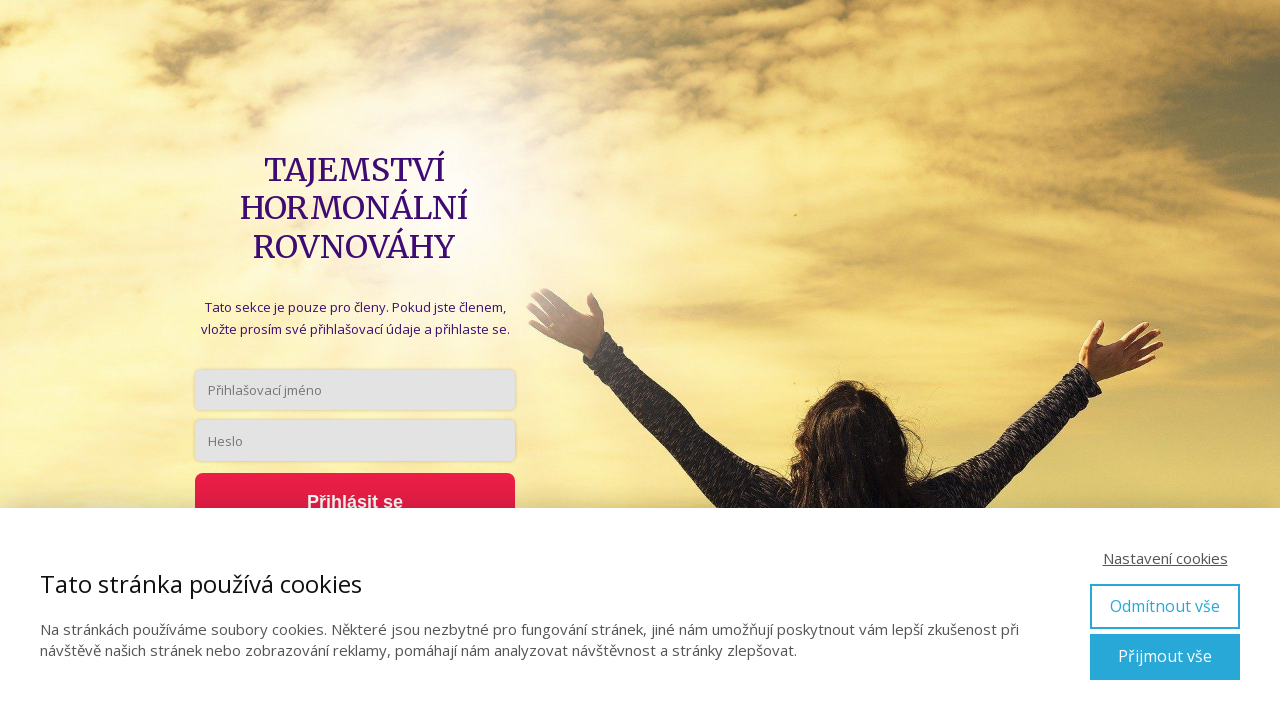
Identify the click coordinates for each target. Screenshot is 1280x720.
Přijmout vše (1165, 656)
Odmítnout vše (1165, 606)
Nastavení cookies (1165, 558)
